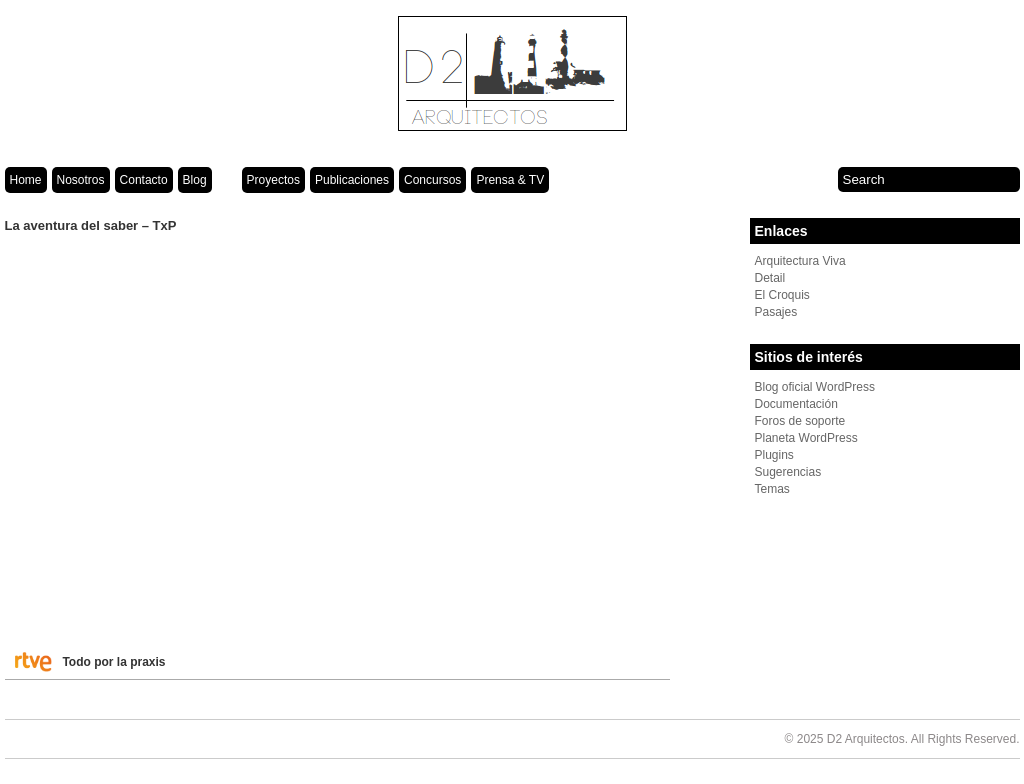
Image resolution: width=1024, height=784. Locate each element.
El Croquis (782, 295)
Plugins (774, 455)
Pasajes (776, 312)
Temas (772, 489)
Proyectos (273, 180)
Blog (195, 180)
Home (26, 180)
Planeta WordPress (806, 438)
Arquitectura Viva (800, 261)
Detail (770, 278)
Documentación (796, 404)
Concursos (432, 180)
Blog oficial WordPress (815, 387)
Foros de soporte (800, 421)
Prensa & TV (510, 180)
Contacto (144, 180)
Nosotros (81, 180)
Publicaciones (352, 180)
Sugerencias (788, 472)
